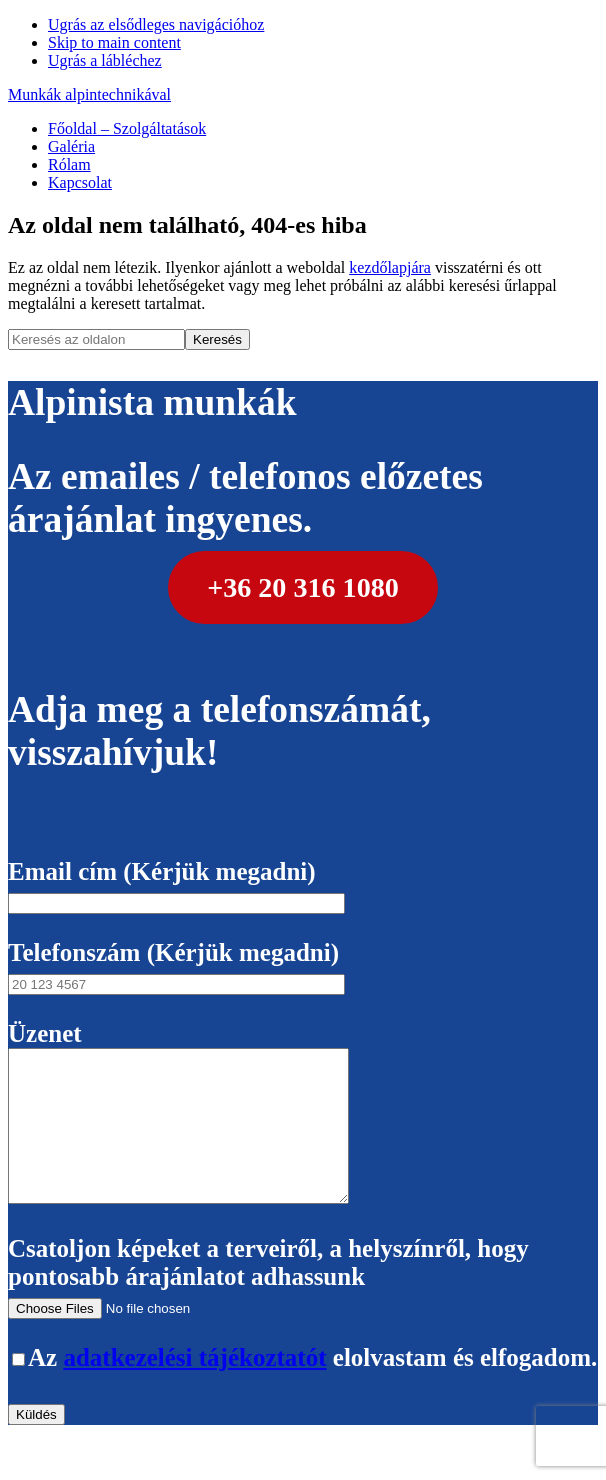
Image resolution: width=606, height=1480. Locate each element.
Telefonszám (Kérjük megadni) (176, 966)
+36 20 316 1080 (303, 587)
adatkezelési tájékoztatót (194, 1387)
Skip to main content (114, 42)
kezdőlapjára (390, 267)
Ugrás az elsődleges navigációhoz (156, 24)
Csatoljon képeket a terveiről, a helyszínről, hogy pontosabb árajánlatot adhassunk (268, 1306)
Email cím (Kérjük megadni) (176, 885)
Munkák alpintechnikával (89, 94)
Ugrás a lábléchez (105, 60)
